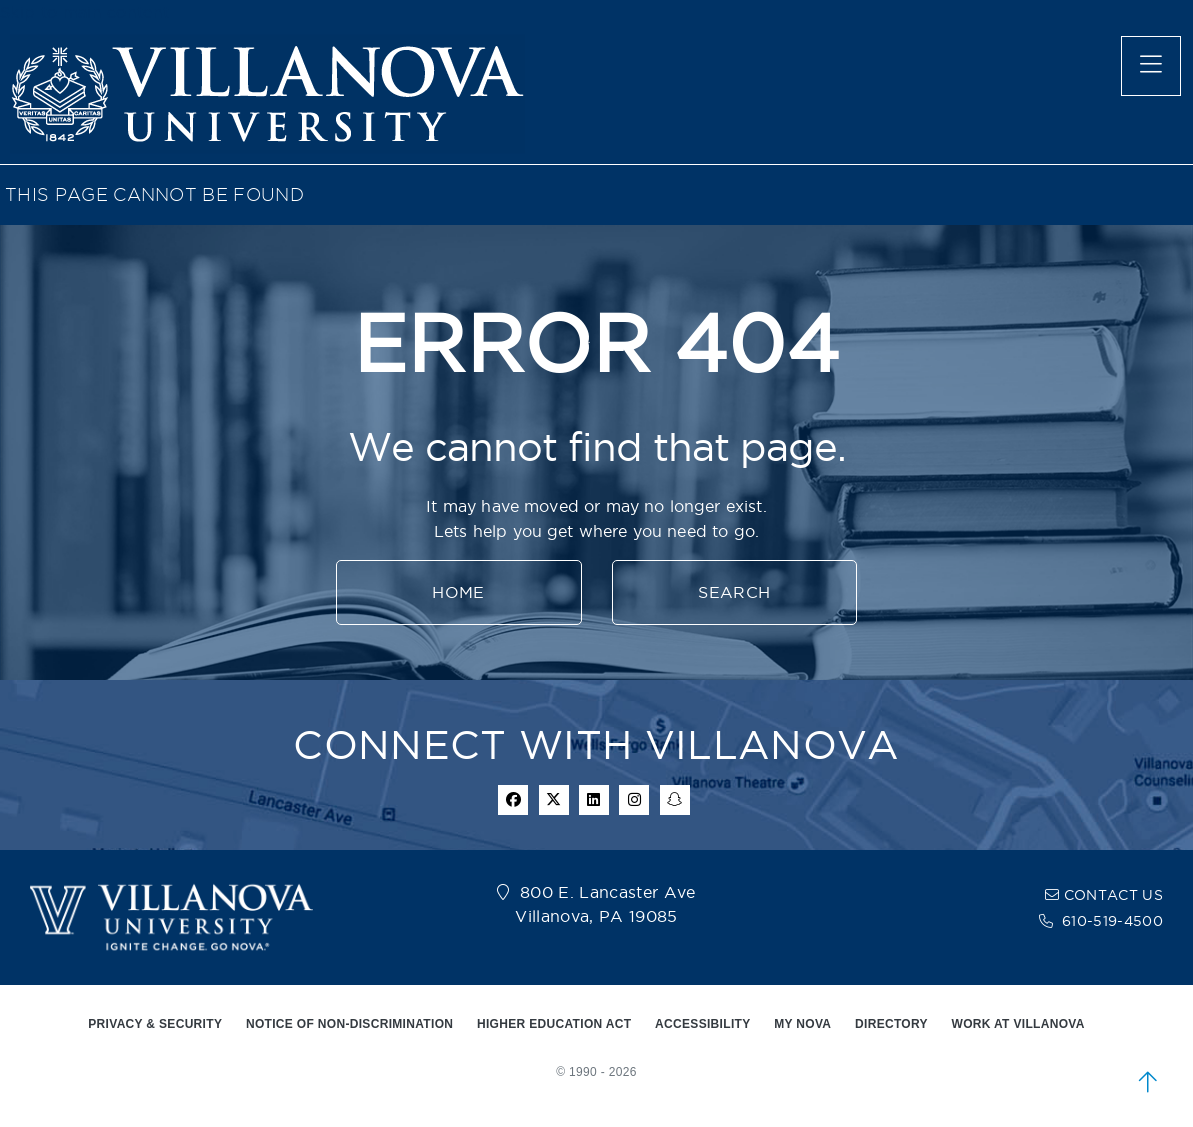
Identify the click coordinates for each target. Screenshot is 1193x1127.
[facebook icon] (513, 800)
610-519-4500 (1112, 921)
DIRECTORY (891, 1024)
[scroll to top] (1148, 1082)
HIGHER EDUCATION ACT (554, 1024)
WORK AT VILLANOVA (1018, 1024)
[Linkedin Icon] (594, 800)
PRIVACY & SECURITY (155, 1024)
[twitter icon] (554, 800)
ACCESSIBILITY (703, 1024)
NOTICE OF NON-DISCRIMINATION (349, 1024)
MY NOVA (802, 1024)
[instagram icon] (634, 800)
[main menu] (1151, 66)
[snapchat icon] (675, 800)
